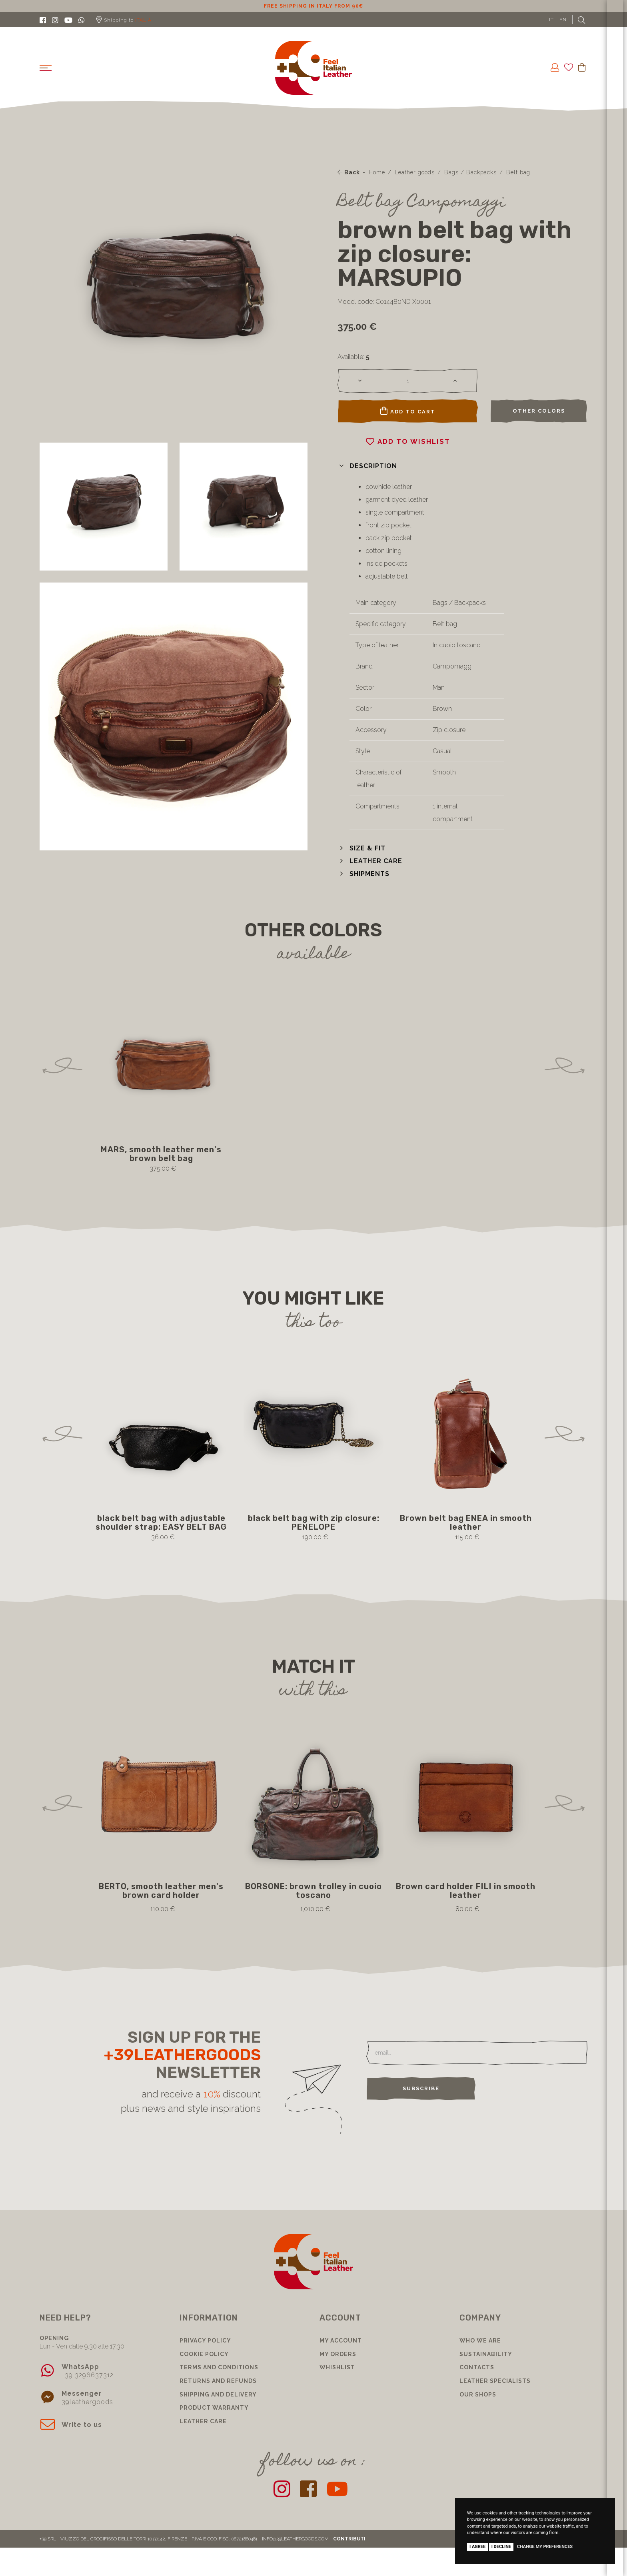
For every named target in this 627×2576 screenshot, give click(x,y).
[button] (367, 466)
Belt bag (518, 172)
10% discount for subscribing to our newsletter (313, 6)
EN (563, 19)
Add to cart (407, 411)
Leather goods (415, 172)
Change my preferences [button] (545, 2546)
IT (551, 19)
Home (377, 172)
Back (348, 172)
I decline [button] (501, 2546)
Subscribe (421, 2088)
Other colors (539, 411)
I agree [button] (477, 2546)
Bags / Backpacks (470, 172)
